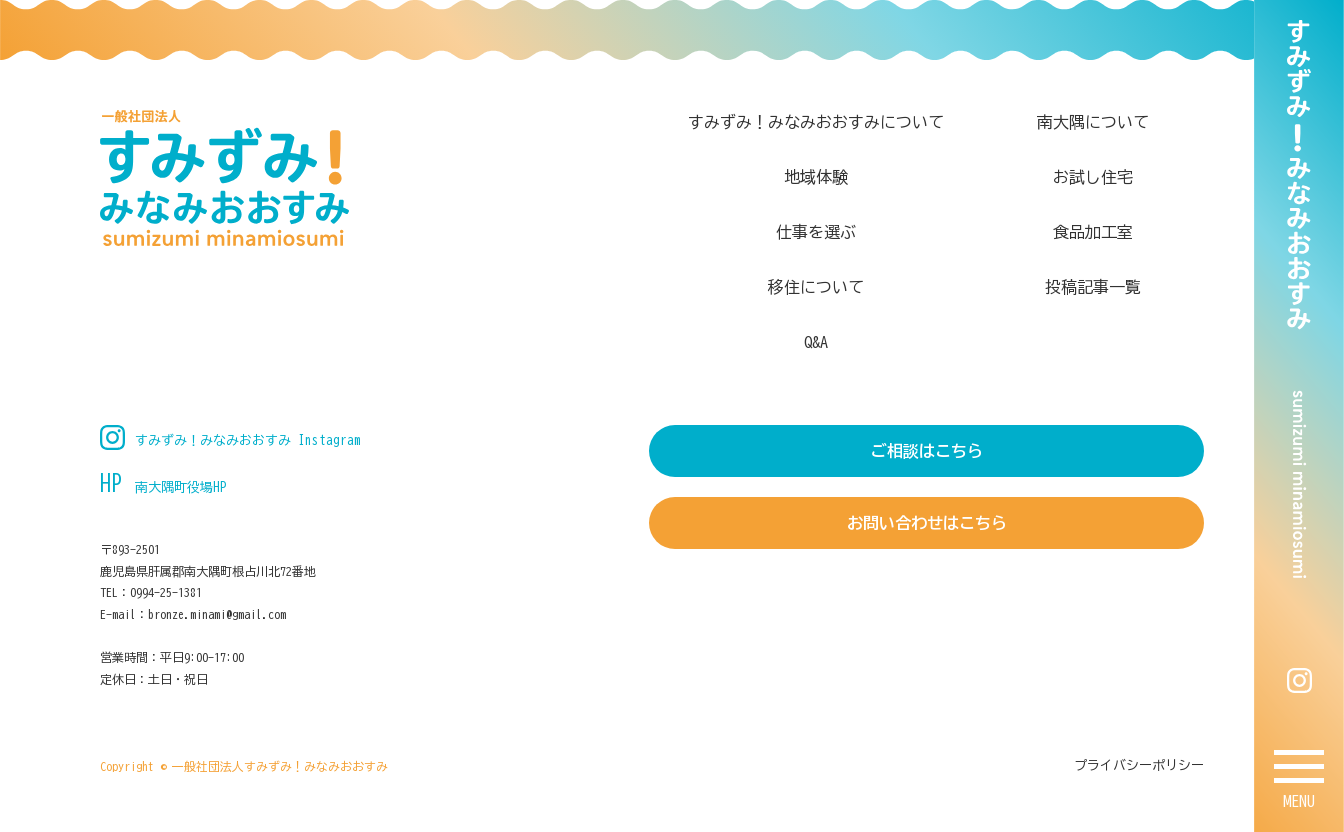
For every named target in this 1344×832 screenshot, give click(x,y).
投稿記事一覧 (1093, 287)
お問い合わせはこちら (927, 523)
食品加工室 (1093, 232)
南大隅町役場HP (181, 487)
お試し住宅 (1093, 177)
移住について (816, 287)
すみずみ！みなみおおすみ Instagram (248, 440)
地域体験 (816, 177)
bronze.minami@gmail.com (217, 614)
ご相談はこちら (927, 451)
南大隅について (1093, 122)
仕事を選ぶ (816, 232)
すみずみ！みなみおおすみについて (816, 122)
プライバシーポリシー (1139, 765)
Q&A (816, 342)
